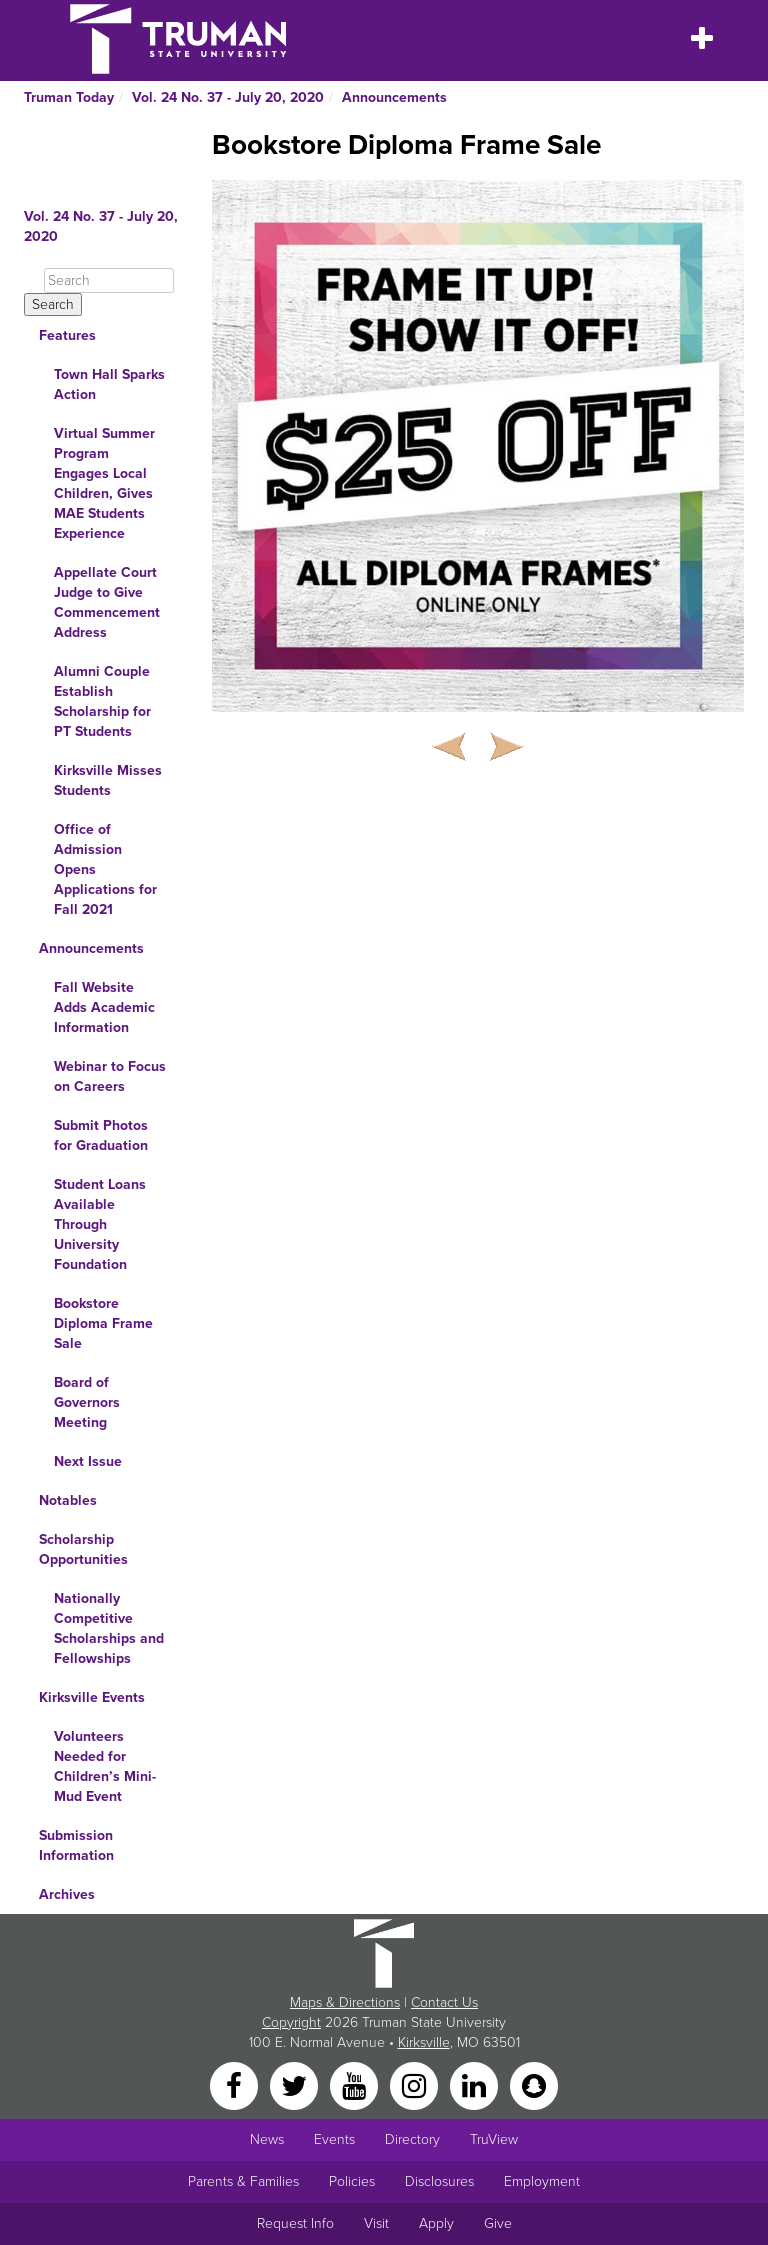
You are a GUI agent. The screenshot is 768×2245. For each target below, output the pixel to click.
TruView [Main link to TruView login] (494, 2139)
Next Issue (88, 1461)
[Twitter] (296, 2084)
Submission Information (76, 1845)
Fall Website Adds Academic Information (104, 1007)
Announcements (394, 97)
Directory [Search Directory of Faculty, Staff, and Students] (412, 2139)
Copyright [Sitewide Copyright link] (291, 2022)
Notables (68, 1500)
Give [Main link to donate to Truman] (498, 2223)
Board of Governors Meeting (87, 1402)
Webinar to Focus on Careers (110, 1076)
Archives (67, 1894)
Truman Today (69, 97)
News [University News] (267, 2139)
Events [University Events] (334, 2139)
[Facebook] (236, 2084)
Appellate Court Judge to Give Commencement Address (107, 602)
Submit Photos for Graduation (101, 1135)
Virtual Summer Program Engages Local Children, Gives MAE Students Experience (104, 483)
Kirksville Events (92, 1697)
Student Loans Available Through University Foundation (100, 1224)
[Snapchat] (534, 2084)
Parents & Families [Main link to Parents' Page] (243, 2181)
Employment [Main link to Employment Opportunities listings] (542, 2181)
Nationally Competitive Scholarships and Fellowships (109, 1628)
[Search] (109, 280)
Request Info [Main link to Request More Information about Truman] (295, 2223)
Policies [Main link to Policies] (352, 2181)
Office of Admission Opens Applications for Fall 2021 (105, 869)
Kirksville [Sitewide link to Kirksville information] (424, 2042)
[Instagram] (416, 2084)
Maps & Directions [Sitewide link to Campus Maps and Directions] (345, 2002)
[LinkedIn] (476, 2084)
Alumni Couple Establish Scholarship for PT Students (102, 701)
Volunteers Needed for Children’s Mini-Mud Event (105, 1766)
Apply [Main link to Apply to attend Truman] (436, 2223)
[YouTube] (356, 2084)
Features (67, 335)
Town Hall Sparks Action (109, 384)
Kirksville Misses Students (108, 780)
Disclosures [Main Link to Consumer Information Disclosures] (439, 2181)
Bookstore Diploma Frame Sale (103, 1323)
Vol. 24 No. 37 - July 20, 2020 (228, 97)
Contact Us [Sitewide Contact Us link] (444, 2002)
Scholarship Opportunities (83, 1549)
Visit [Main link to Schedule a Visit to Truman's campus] (376, 2223)
